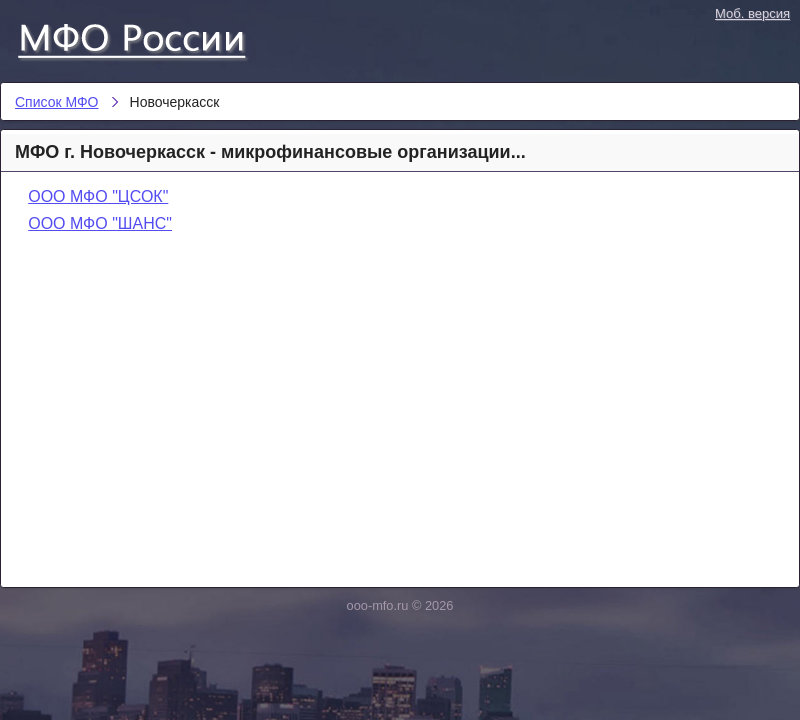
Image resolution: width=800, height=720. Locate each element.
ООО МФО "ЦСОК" (98, 196)
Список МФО (150, 37)
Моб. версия (752, 13)
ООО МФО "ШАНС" (100, 223)
